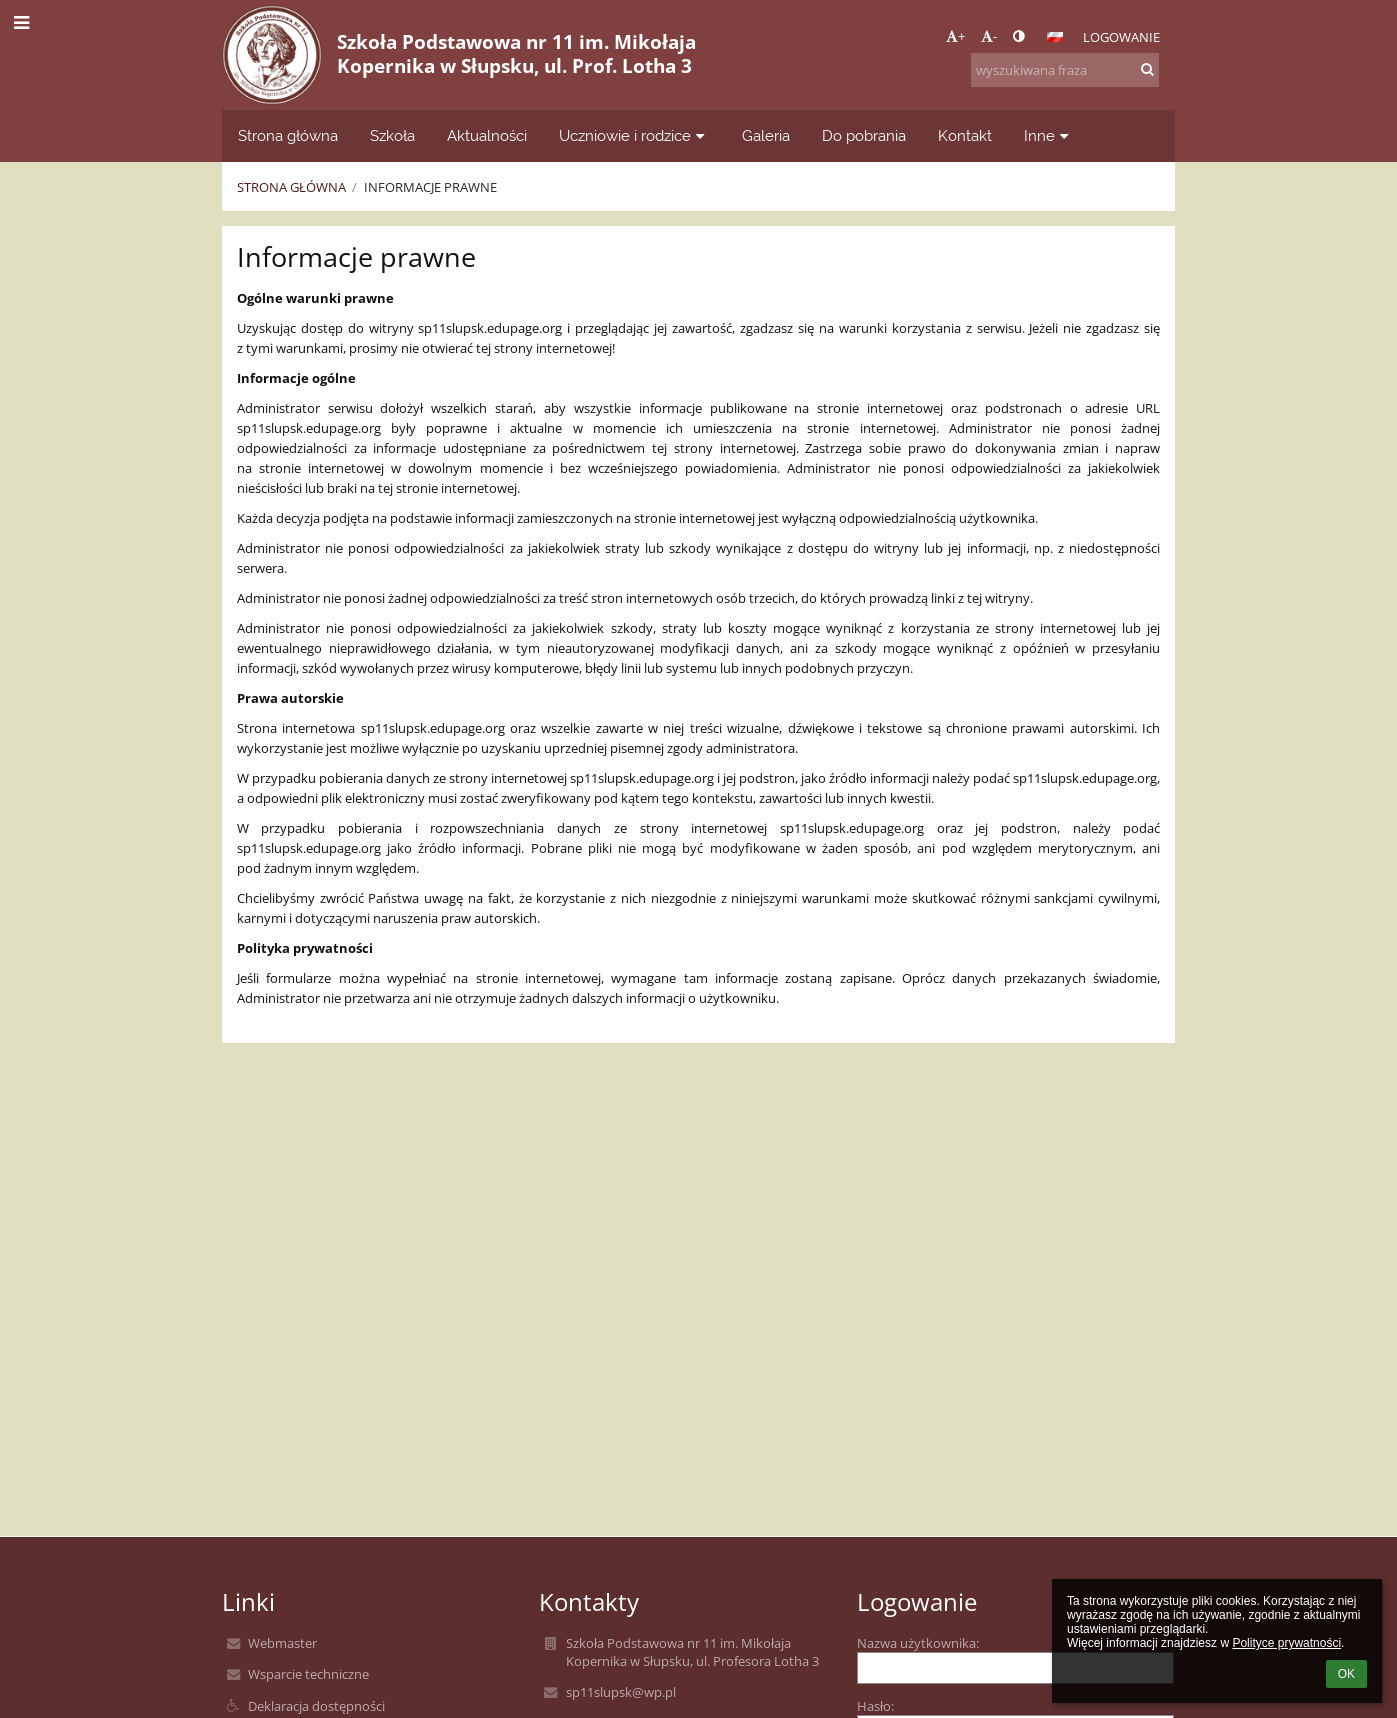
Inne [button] (1049, 135)
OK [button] (1346, 1674)
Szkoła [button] (392, 135)
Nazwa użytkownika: (918, 1643)
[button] (1055, 37)
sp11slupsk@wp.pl (621, 1692)
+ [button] (955, 36)
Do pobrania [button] (864, 135)
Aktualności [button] (487, 135)
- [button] (989, 36)
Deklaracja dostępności (316, 1706)
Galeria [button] (766, 135)
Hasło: (875, 1706)
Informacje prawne (430, 187)
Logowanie (1121, 37)
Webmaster (282, 1643)
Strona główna (291, 187)
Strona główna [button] (288, 135)
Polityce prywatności (1286, 1643)
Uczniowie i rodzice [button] (634, 135)
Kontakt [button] (965, 135)
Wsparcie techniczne (308, 1674)
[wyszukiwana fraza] (1065, 70)
